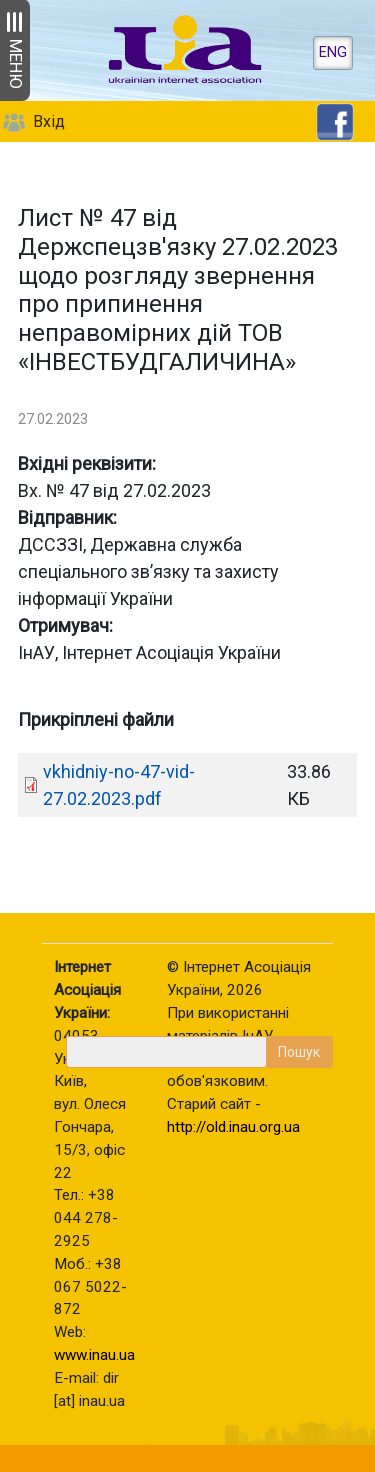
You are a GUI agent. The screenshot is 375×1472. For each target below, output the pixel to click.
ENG (333, 52)
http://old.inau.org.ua (233, 1127)
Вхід (49, 121)
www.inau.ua (94, 1355)
